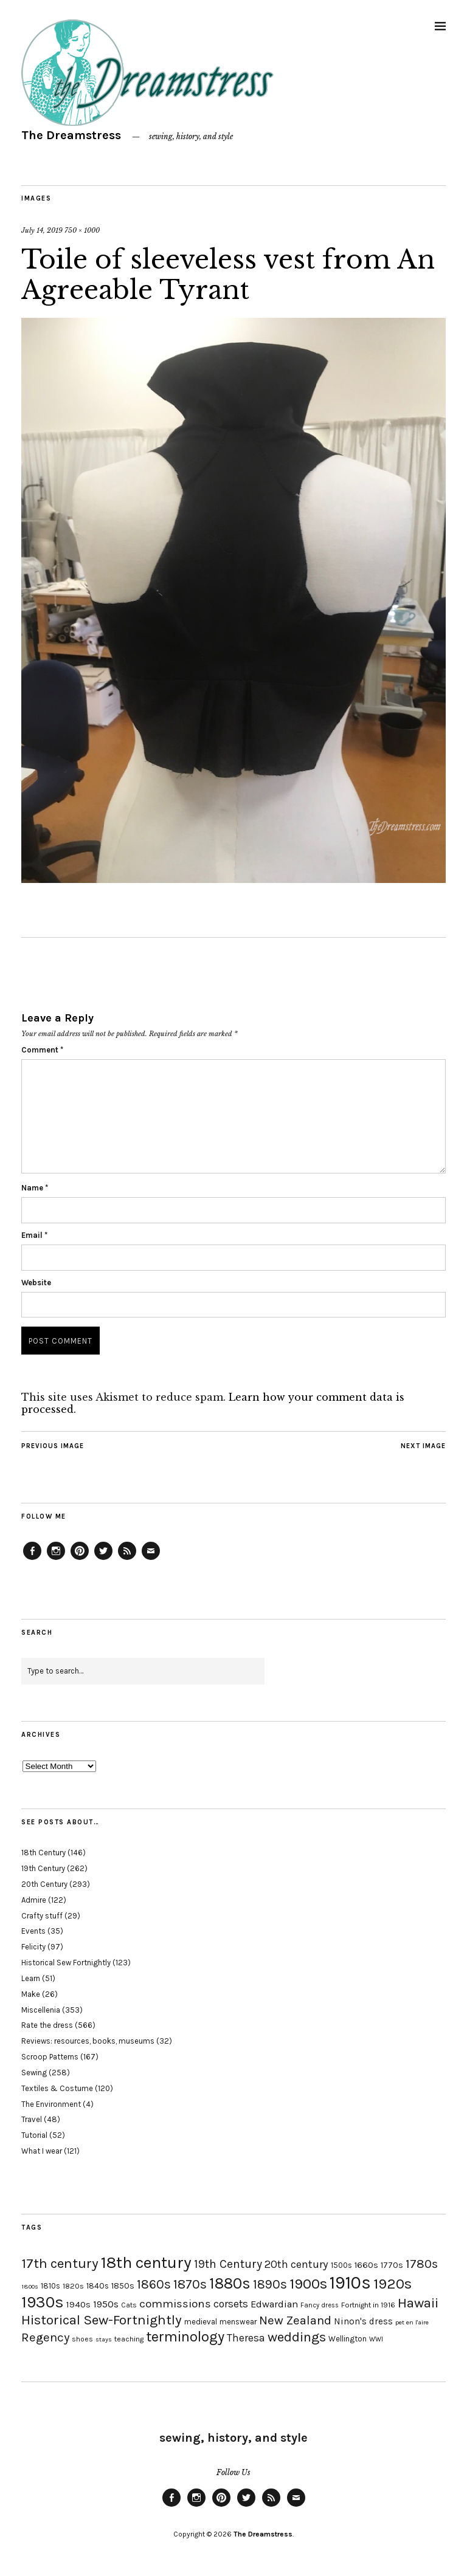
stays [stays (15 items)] (103, 2339)
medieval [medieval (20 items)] (200, 2321)
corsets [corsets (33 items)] (230, 2304)
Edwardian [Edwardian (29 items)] (274, 2304)
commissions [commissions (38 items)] (175, 2303)
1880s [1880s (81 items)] (230, 2283)
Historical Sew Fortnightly (66, 1962)
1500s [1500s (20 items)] (341, 2265)
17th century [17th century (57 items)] (60, 2263)
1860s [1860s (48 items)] (154, 2284)
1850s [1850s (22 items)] (122, 2286)
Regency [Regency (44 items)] (45, 2337)
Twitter (103, 1559)
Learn (30, 1978)
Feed (127, 1559)
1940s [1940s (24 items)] (78, 2304)
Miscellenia (40, 2009)
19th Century (43, 1868)
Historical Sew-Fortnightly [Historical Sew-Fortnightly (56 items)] (101, 2320)
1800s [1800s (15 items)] (29, 2286)
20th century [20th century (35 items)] (296, 2264)
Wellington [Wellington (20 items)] (347, 2338)
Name (34, 1187)
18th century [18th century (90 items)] (146, 2262)
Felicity (33, 1946)
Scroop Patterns (49, 2056)
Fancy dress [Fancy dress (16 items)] (319, 2305)
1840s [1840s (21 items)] (97, 2285)
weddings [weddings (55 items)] (297, 2337)
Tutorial (34, 2135)
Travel (31, 2119)
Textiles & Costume (57, 2088)
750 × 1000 (82, 230)
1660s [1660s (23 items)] (366, 2265)
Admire (33, 1900)
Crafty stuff (42, 1915)
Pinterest (80, 1559)
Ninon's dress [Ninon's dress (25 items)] (363, 2321)
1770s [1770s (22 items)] (392, 2265)
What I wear (41, 2150)
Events (33, 1930)
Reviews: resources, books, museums (87, 2040)
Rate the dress (47, 2025)
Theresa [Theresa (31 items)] (246, 2338)
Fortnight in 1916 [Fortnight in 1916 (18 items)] (368, 2305)
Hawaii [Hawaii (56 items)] (418, 2303)
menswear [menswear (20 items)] (238, 2321)
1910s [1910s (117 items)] (350, 2282)
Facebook (32, 1559)
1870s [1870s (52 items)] (190, 2284)
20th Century (44, 1884)
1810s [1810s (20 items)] (50, 2285)
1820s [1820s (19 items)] (73, 2285)
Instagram (56, 1559)
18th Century (43, 1852)
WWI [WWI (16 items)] (376, 2339)
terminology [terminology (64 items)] (185, 2336)
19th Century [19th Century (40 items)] (228, 2264)
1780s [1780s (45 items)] (422, 2263)
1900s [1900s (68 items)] (308, 2283)
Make (30, 1994)
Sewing (34, 2072)
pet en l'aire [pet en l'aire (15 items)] (412, 2322)
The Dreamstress (71, 135)
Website (36, 1282)
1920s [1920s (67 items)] (392, 2283)
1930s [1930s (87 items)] (42, 2302)
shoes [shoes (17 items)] (82, 2339)
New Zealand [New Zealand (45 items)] (295, 2320)
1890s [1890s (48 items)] (270, 2284)
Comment (42, 1049)
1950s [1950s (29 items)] (106, 2304)
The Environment (51, 2104)
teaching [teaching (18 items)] (129, 2339)
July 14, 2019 (42, 230)
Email (34, 1235)
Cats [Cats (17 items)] (129, 2305)
